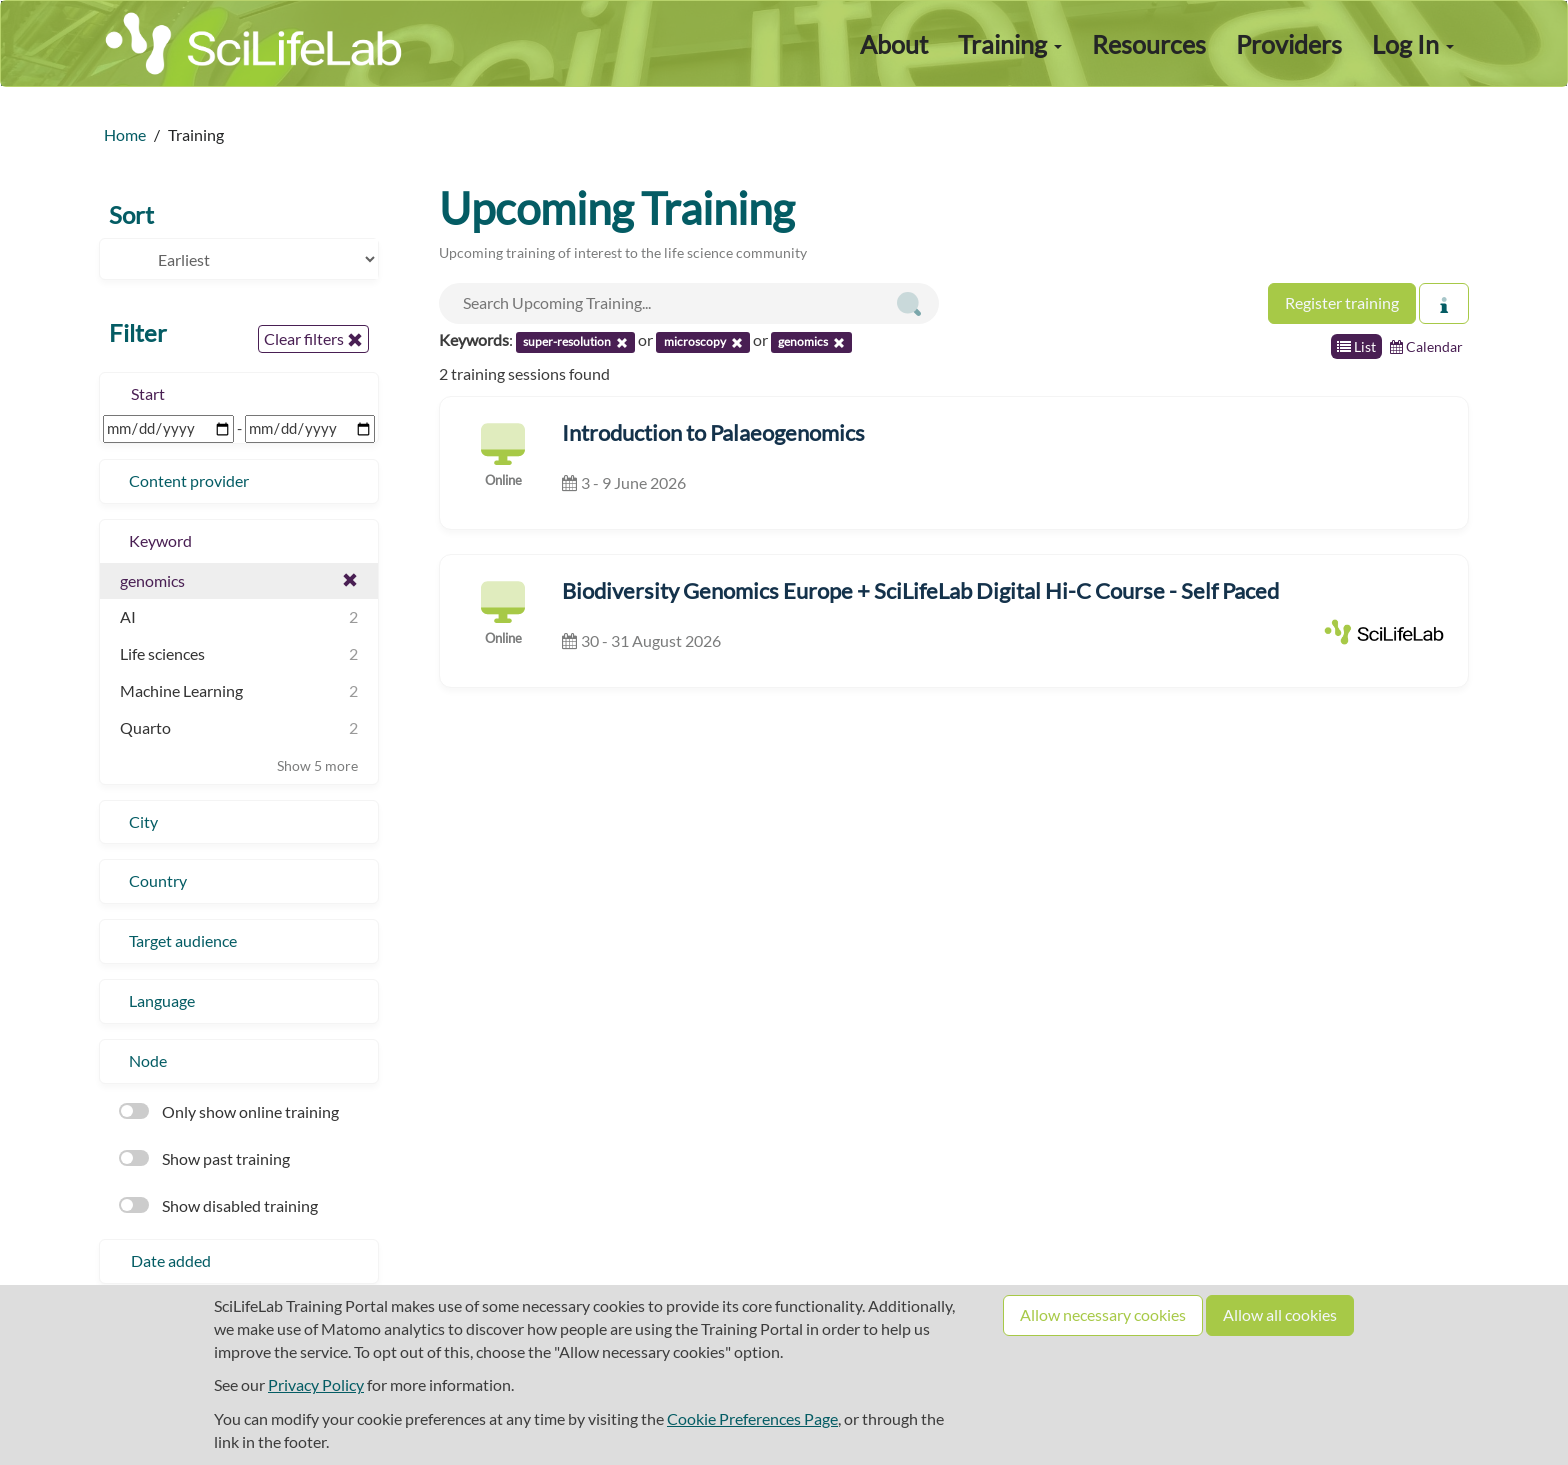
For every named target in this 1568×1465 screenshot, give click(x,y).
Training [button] (1010, 44)
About (894, 44)
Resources (1149, 44)
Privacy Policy (316, 1384)
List (1356, 346)
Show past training (204, 1158)
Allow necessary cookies (1103, 1314)
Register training (1342, 302)
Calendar (1426, 346)
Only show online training (229, 1111)
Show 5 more (317, 765)
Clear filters (313, 339)
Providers (1289, 44)
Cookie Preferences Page (752, 1418)
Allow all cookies (1280, 1314)
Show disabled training (218, 1205)
